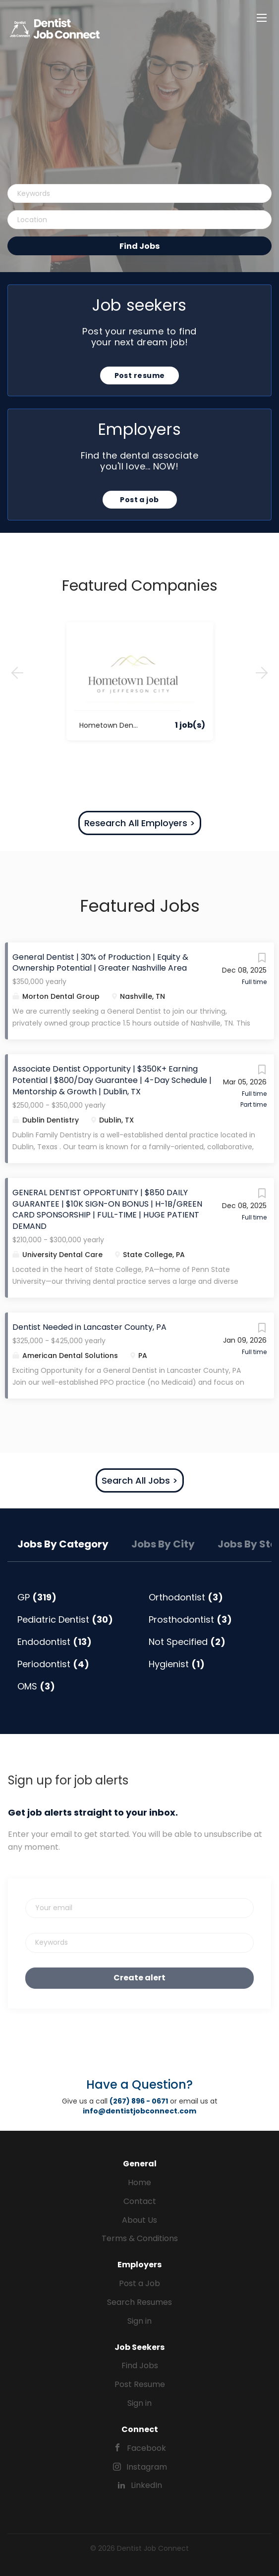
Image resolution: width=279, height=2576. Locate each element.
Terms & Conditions (140, 2238)
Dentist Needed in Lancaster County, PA (89, 1327)
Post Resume (139, 2384)
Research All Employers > (139, 823)
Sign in (139, 2321)
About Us (139, 2220)
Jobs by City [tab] (163, 1544)
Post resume (139, 375)
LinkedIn (146, 2485)
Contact (139, 2201)
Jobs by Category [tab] (63, 1544)
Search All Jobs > (140, 1480)
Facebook (146, 2448)
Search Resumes (139, 2302)
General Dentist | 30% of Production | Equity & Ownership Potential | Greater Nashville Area (100, 962)
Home (139, 2182)
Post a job (139, 500)
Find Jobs (139, 246)
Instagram (146, 2467)
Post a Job (139, 2283)
